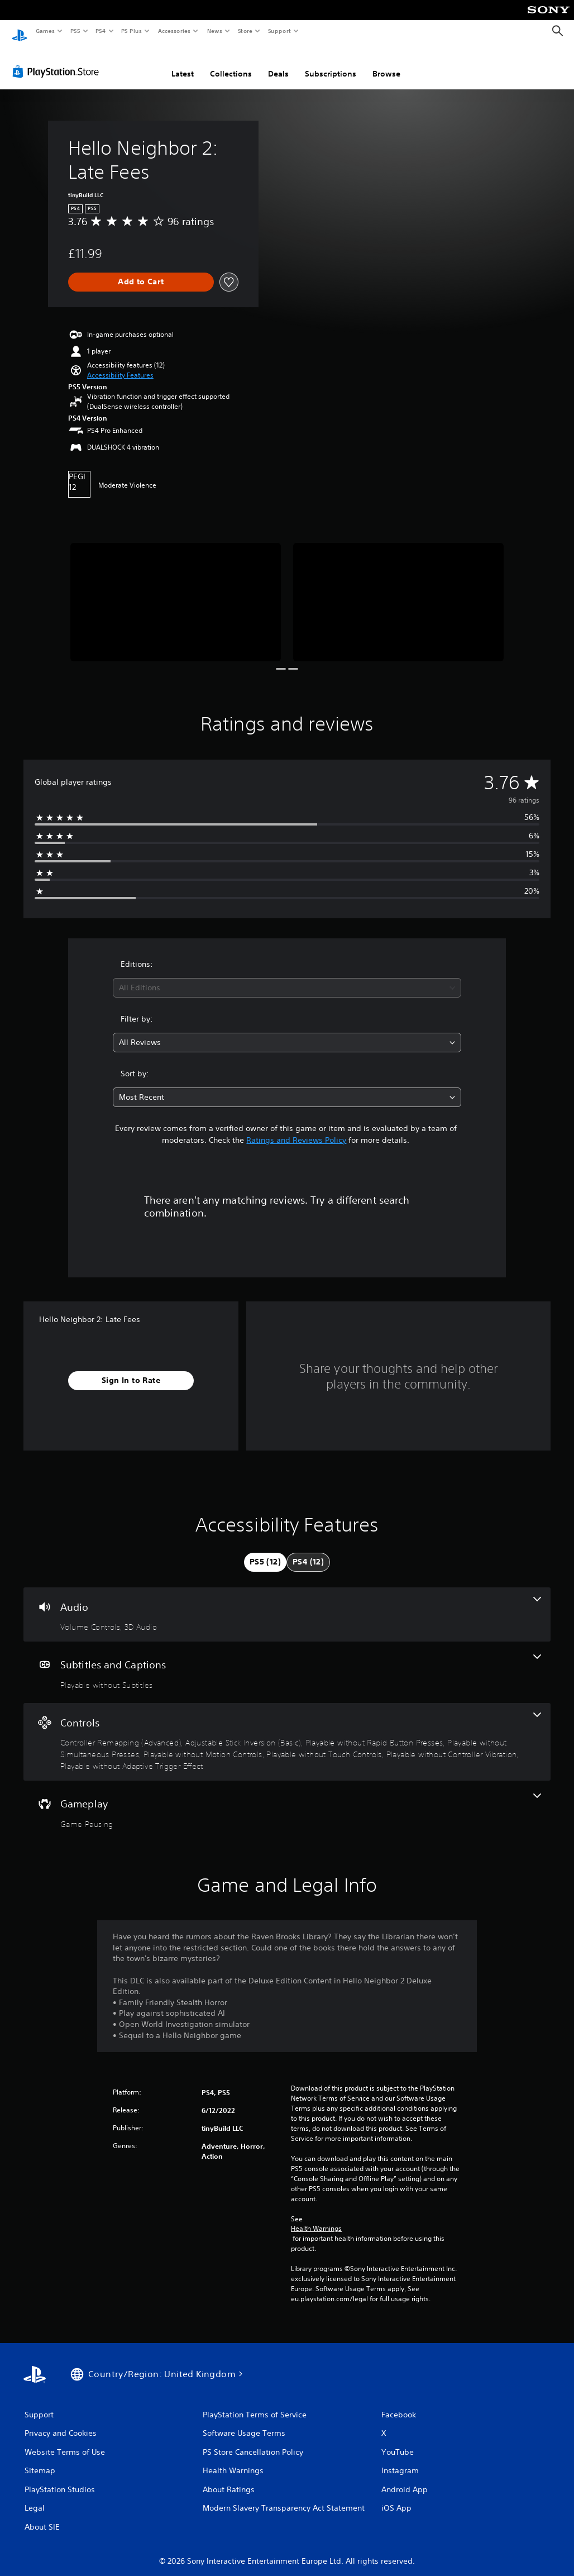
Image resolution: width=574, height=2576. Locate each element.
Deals (278, 63)
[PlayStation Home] (19, 31)
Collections (231, 63)
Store (244, 31)
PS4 (100, 31)
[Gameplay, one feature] (287, 1800)
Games (44, 31)
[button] (120, 365)
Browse (386, 63)
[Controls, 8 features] (287, 1731)
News (214, 31)
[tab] (265, 1551)
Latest (182, 63)
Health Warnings (316, 2218)
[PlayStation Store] (58, 61)
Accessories (173, 31)
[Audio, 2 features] (287, 1604)
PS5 (75, 31)
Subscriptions (330, 63)
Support (278, 31)
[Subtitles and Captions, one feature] (287, 1661)
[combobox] (287, 977)
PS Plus (131, 31)
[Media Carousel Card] (175, 591)
